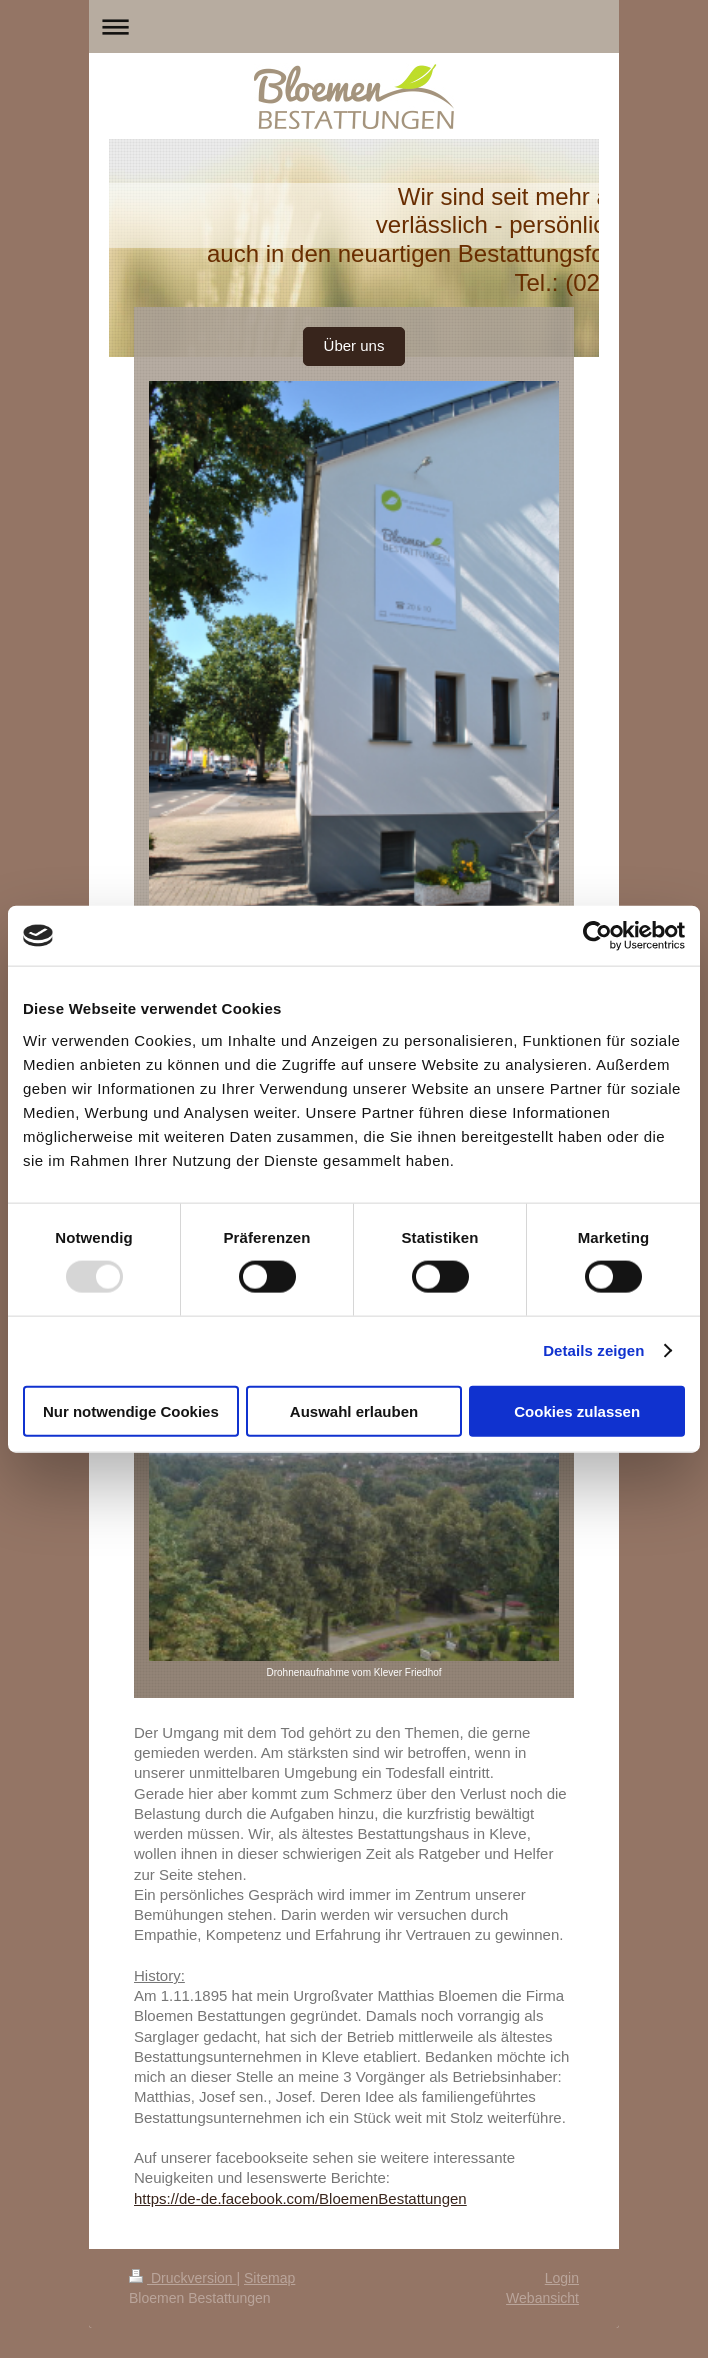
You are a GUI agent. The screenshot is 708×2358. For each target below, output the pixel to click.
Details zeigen (593, 1350)
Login (562, 2278)
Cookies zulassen (577, 1410)
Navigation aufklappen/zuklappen (354, 26)
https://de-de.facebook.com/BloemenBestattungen (300, 2198)
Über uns (354, 345)
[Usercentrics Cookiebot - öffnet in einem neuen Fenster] (597, 936)
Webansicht (542, 2298)
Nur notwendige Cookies (131, 1410)
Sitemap (269, 2278)
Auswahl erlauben (354, 1410)
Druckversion (182, 2278)
